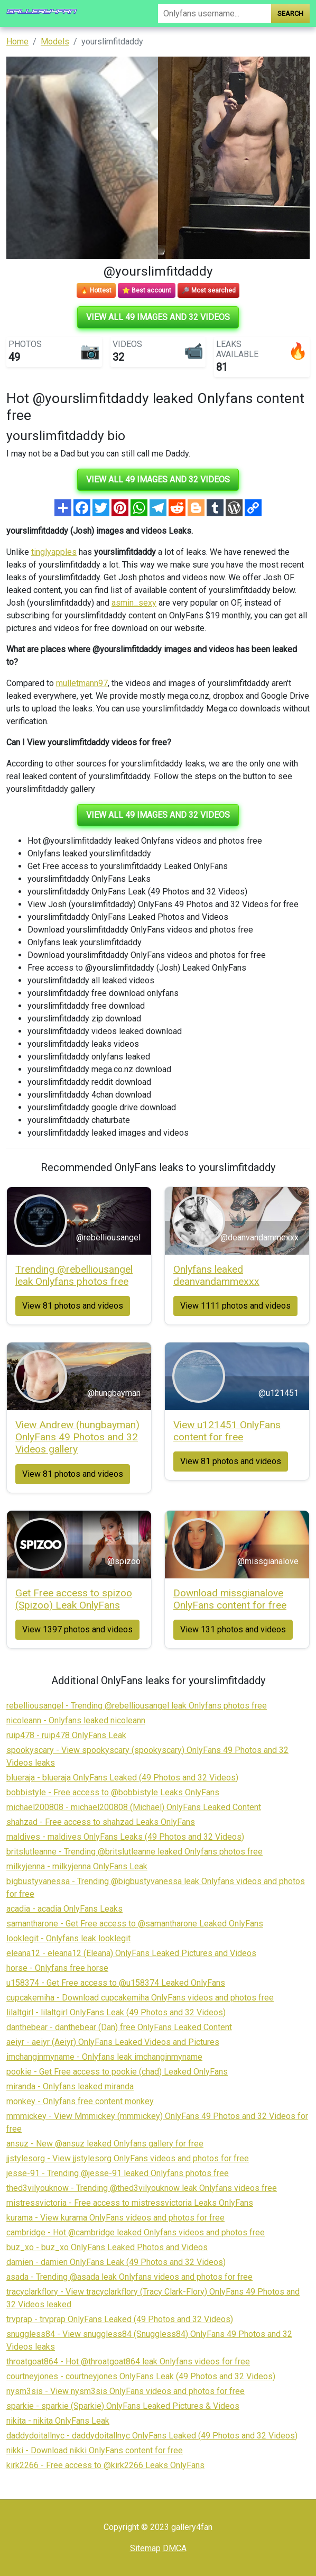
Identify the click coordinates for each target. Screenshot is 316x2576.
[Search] (214, 13)
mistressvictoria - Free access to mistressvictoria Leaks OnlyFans (129, 2203)
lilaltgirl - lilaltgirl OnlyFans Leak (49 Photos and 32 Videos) (116, 2012)
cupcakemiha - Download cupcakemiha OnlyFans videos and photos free (140, 1998)
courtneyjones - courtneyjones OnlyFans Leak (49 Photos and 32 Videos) (140, 2376)
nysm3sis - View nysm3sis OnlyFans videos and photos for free (125, 2391)
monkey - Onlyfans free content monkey (80, 2101)
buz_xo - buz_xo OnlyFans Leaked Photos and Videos (107, 2247)
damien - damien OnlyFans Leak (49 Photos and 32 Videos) (116, 2262)
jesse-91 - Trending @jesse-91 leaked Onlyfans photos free (117, 2173)
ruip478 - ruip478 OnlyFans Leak (66, 1735)
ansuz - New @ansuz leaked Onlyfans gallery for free (104, 2144)
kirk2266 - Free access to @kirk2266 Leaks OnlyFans (105, 2465)
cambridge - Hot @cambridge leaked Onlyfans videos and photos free (135, 2232)
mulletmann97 (82, 683)
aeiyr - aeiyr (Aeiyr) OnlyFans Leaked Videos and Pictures (112, 2042)
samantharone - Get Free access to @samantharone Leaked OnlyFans (134, 1924)
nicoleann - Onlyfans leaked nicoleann (75, 1720)
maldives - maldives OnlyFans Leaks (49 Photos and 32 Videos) (125, 1837)
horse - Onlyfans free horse (57, 1968)
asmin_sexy (133, 603)
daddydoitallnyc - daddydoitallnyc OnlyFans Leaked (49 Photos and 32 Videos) (152, 2436)
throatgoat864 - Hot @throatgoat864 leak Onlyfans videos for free (128, 2361)
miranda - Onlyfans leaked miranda (70, 2086)
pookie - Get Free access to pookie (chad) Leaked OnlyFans (117, 2072)
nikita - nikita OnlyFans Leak (57, 2421)
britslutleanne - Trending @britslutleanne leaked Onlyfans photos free (134, 1852)
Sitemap (145, 2548)
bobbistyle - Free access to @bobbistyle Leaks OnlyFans (112, 1792)
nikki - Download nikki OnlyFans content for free (94, 2450)
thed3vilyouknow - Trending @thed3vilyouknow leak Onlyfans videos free (141, 2188)
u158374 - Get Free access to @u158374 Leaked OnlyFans (115, 1983)
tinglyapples (54, 552)
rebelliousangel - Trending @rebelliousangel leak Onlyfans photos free (136, 1706)
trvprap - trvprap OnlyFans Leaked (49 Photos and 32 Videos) (119, 2319)
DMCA (175, 2548)
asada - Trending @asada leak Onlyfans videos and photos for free (129, 2277)
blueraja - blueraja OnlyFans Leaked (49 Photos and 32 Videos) (122, 1778)
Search (290, 13)
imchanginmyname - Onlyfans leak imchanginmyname (104, 2057)
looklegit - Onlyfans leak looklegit (68, 1938)
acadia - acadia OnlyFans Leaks (64, 1909)
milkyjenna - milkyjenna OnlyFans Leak (76, 1866)
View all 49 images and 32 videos (158, 317)
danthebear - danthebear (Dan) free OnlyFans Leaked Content (119, 2027)
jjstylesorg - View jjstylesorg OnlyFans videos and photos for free (127, 2158)
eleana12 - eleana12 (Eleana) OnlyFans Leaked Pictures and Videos (131, 1953)
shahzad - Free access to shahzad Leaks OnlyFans (100, 1822)
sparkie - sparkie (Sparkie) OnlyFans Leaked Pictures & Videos (122, 2406)
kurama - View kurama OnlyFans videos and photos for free (115, 2218)
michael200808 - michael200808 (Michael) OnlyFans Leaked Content (133, 1807)
